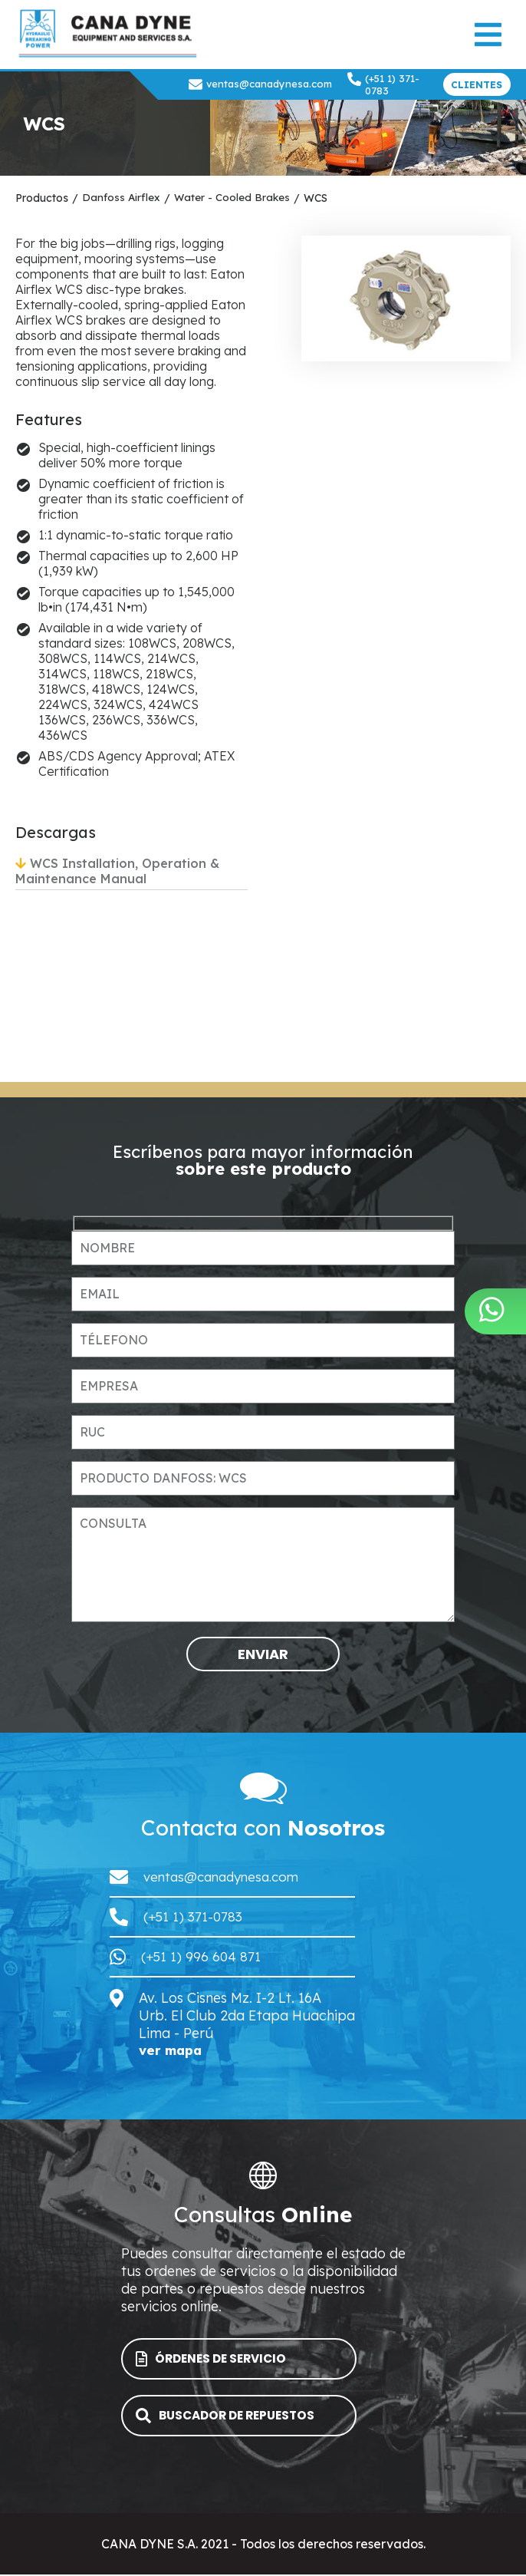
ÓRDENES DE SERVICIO (217, 2360)
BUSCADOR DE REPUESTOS (232, 2417)
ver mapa (173, 2051)
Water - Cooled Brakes (233, 198)
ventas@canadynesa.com (260, 84)
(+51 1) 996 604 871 (202, 1956)
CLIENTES (476, 85)
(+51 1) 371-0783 (383, 84)
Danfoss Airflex (121, 198)
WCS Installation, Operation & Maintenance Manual (117, 871)
